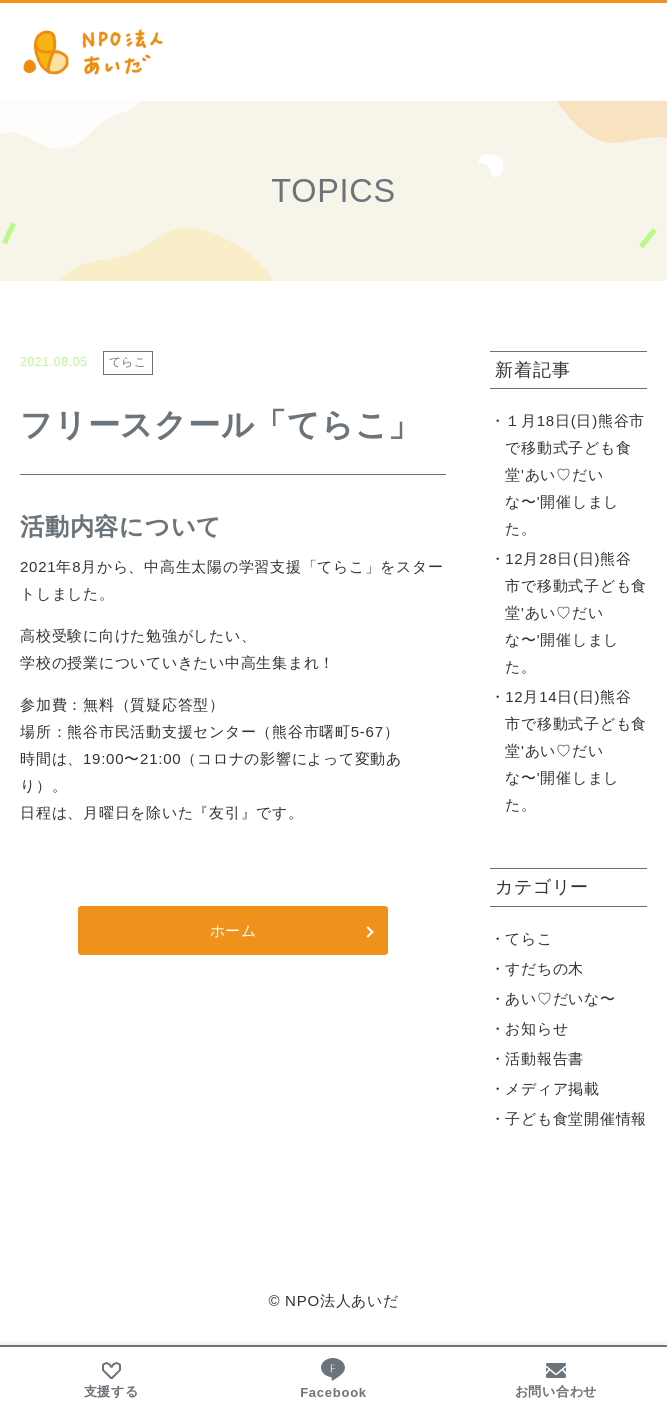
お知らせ (536, 1028)
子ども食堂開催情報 (576, 1118)
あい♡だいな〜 (560, 998)
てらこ (528, 938)
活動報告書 (544, 1058)
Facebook (333, 1378)
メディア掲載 (552, 1088)
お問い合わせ (556, 1381)
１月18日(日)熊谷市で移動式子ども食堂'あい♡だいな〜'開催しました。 (575, 474)
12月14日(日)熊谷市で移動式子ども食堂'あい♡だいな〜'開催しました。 (576, 750)
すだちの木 (544, 968)
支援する (111, 1380)
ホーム (233, 930)
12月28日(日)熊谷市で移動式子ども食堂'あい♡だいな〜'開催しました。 (576, 612)
